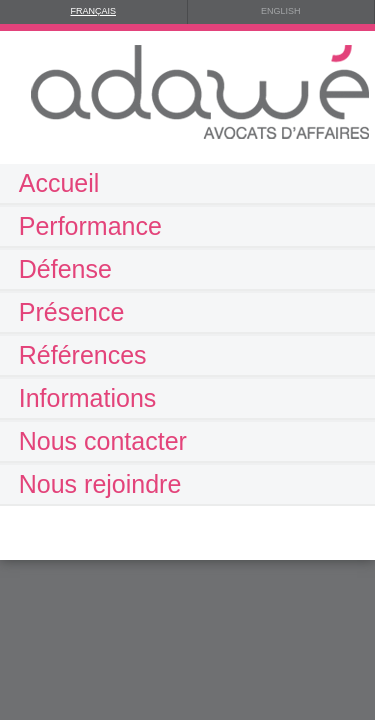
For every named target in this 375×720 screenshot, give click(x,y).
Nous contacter (103, 441)
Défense (65, 269)
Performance (90, 226)
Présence (72, 312)
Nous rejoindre (100, 484)
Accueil (59, 183)
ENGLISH (281, 11)
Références (83, 355)
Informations (88, 398)
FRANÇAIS (93, 11)
